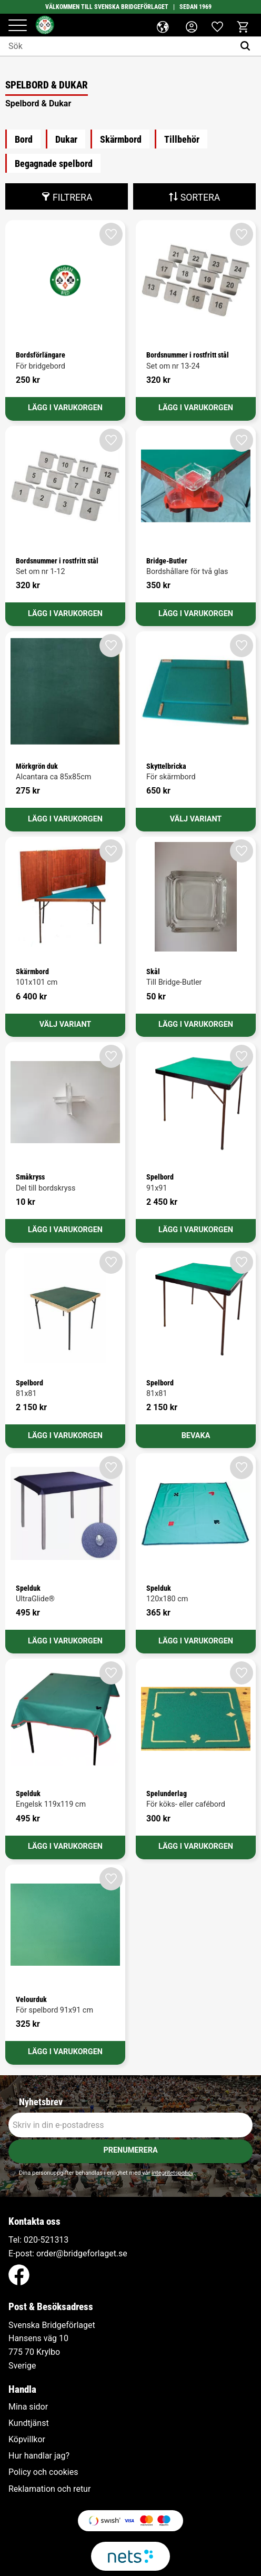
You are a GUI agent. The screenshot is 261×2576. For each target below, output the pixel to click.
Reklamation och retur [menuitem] (49, 2489)
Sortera (200, 197)
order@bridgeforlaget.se (81, 2253)
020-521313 (46, 2240)
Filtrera (72, 197)
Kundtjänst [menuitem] (28, 2423)
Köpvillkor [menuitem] (26, 2439)
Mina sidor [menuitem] (28, 2407)
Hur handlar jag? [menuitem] (38, 2456)
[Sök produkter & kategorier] (117, 46)
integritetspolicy (172, 2172)
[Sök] (247, 46)
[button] (17, 26)
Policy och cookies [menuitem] (43, 2472)
